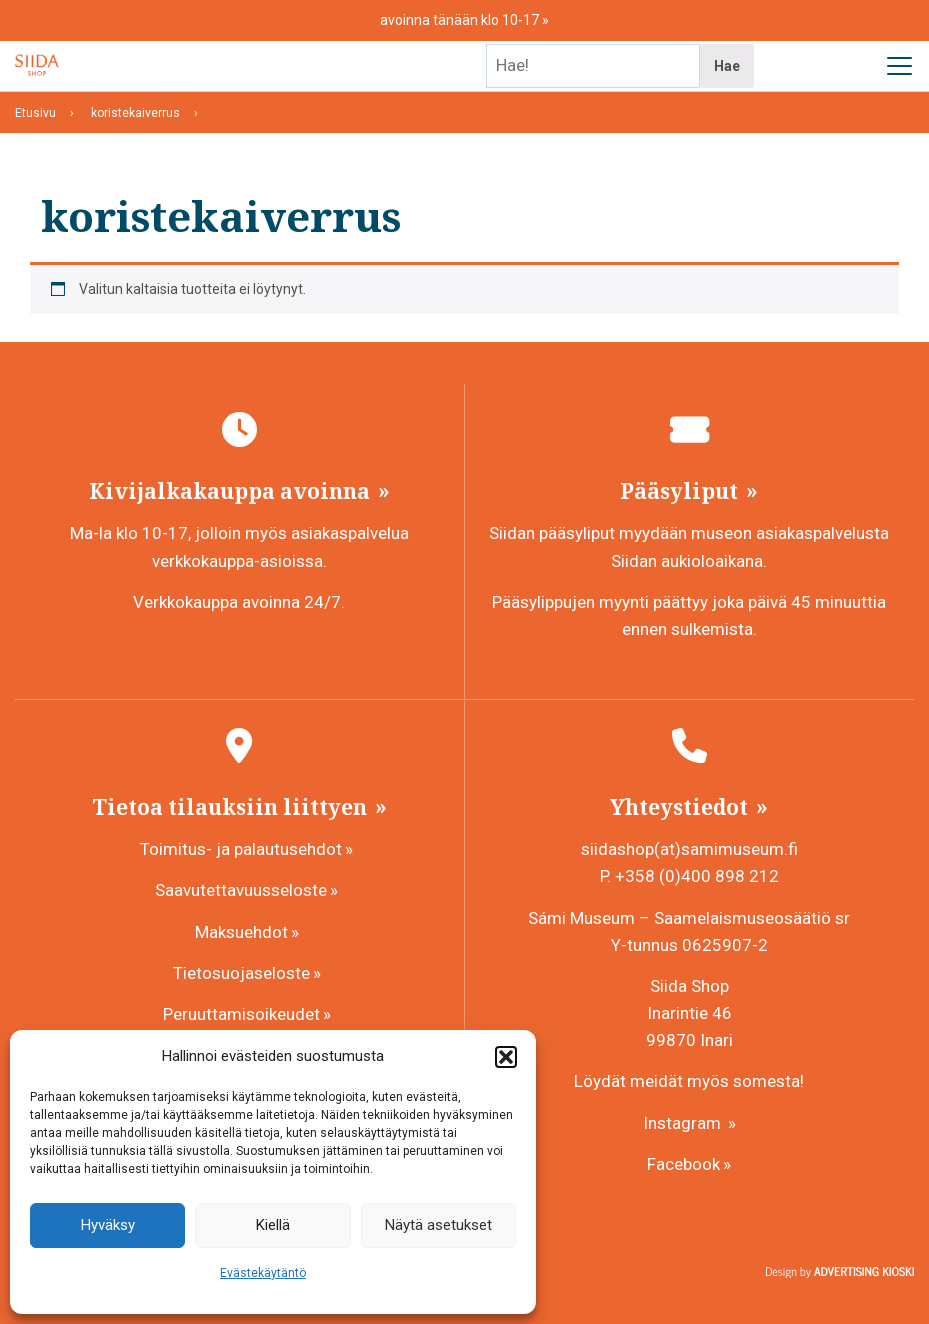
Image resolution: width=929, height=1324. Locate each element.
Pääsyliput (681, 491)
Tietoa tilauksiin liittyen (232, 807)
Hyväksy (108, 1225)
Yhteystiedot (681, 807)
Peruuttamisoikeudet (241, 1014)
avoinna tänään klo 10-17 (461, 20)
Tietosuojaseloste (241, 973)
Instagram (684, 1123)
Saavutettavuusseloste (241, 890)
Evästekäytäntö (263, 1273)
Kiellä (273, 1225)
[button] (506, 1057)
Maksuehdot (241, 932)
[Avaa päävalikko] (899, 66)
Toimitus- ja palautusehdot (241, 849)
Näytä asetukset (438, 1225)
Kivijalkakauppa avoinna (232, 491)
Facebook (683, 1164)
